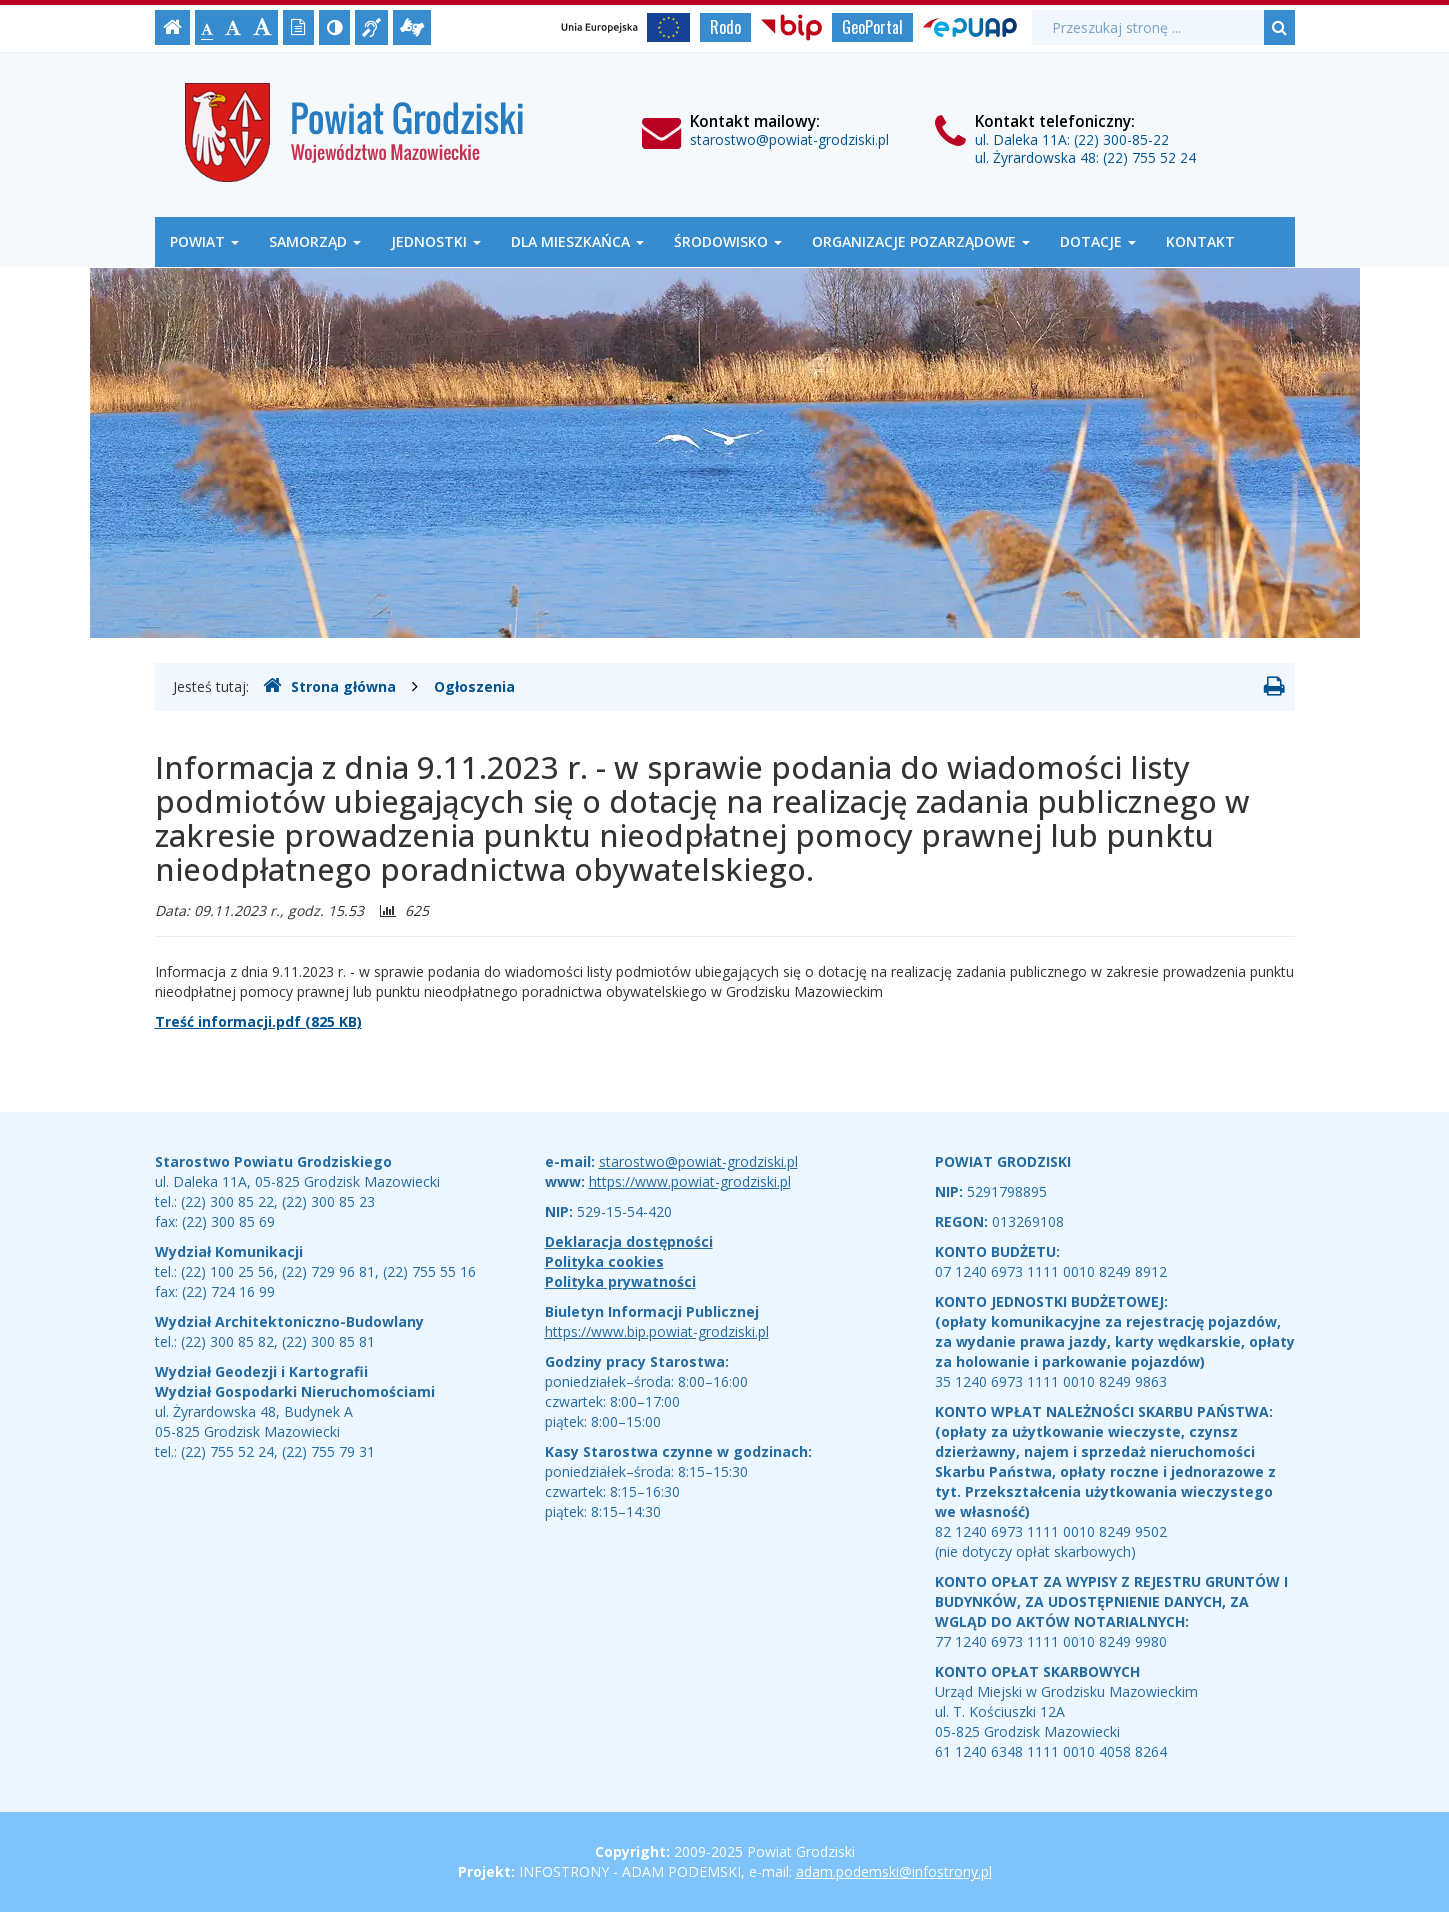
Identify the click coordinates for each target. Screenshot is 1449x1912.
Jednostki (436, 241)
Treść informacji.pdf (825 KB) (258, 1021)
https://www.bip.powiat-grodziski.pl (657, 1331)
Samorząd (315, 241)
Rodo (725, 27)
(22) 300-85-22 (1121, 139)
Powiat (204, 241)
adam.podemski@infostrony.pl (894, 1871)
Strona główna (329, 686)
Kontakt (1200, 241)
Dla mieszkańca (577, 241)
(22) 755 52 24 (1149, 157)
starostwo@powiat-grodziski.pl (789, 139)
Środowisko (728, 241)
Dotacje (1098, 241)
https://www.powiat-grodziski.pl (690, 1181)
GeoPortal (872, 27)
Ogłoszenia (474, 686)
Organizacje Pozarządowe (921, 241)
